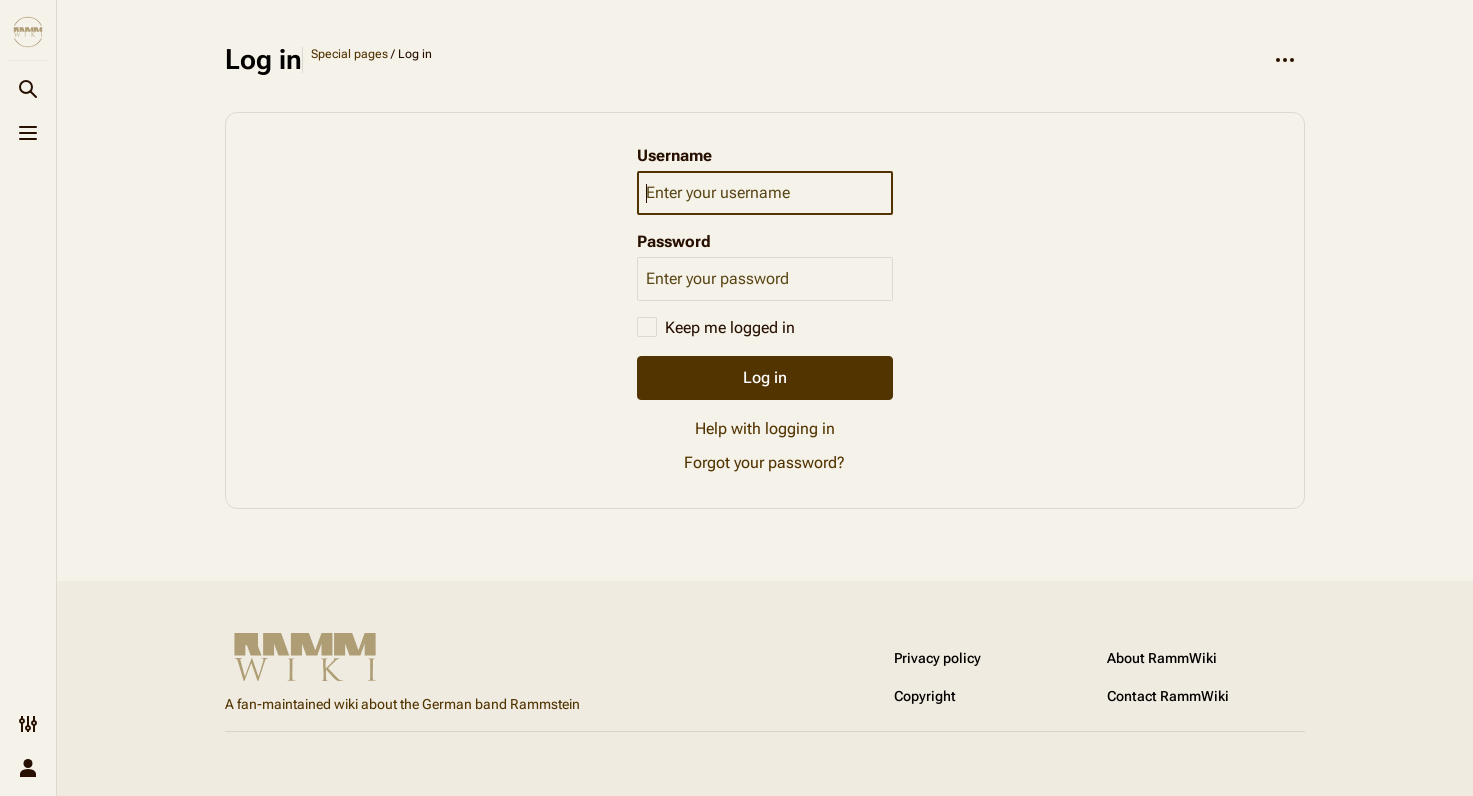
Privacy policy (937, 658)
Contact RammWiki (1168, 696)
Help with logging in (765, 428)
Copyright (925, 696)
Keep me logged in (730, 327)
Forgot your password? (764, 462)
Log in (765, 377)
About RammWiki (1162, 658)
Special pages (349, 54)
